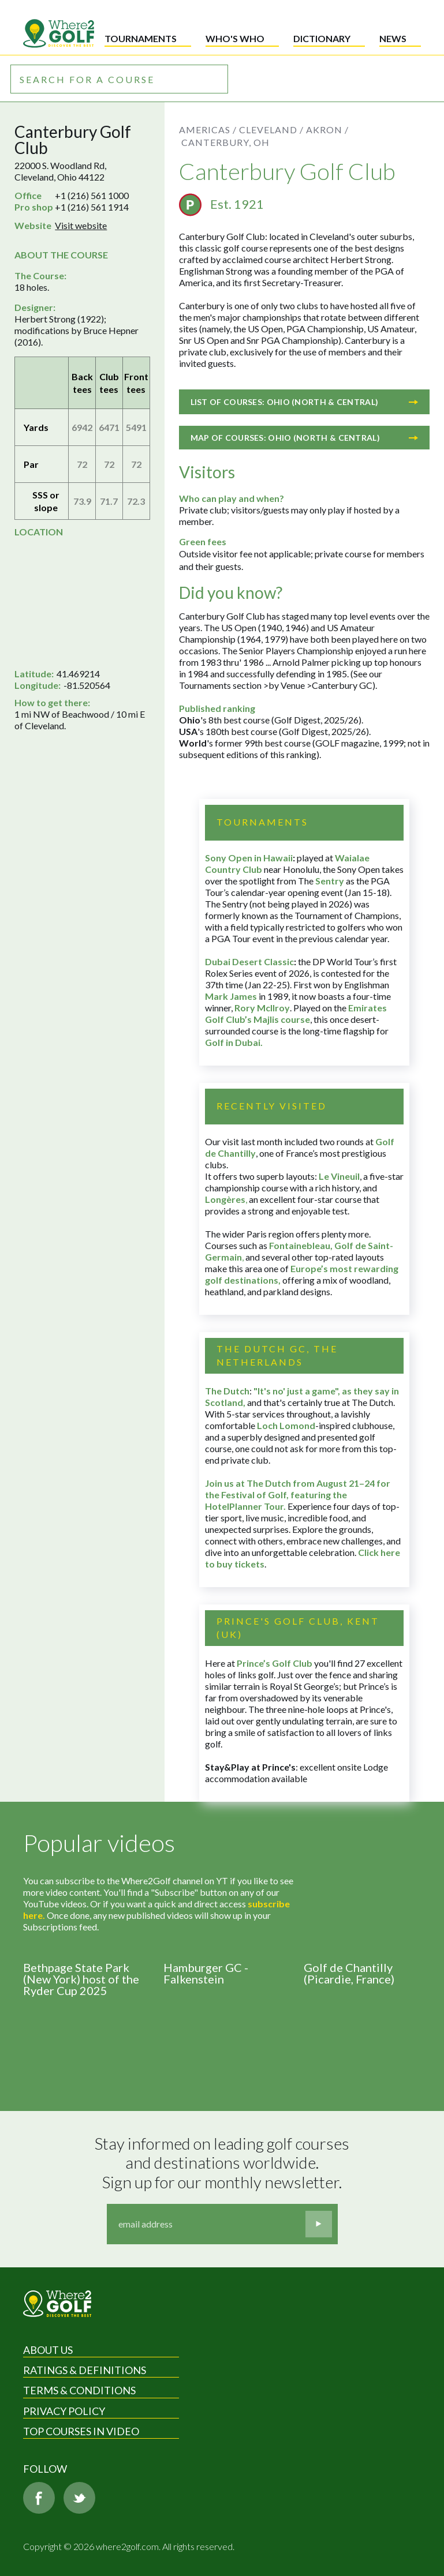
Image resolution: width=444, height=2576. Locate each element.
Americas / (208, 129)
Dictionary (321, 38)
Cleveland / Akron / (294, 129)
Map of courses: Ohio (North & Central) (304, 438)
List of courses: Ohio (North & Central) (304, 402)
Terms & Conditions (79, 2390)
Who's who (235, 38)
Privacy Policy (64, 2411)
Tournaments (141, 38)
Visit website (81, 225)
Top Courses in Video (81, 2431)
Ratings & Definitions (84, 2370)
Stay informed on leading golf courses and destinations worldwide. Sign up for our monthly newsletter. (223, 2163)
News (392, 38)
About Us (48, 2349)
